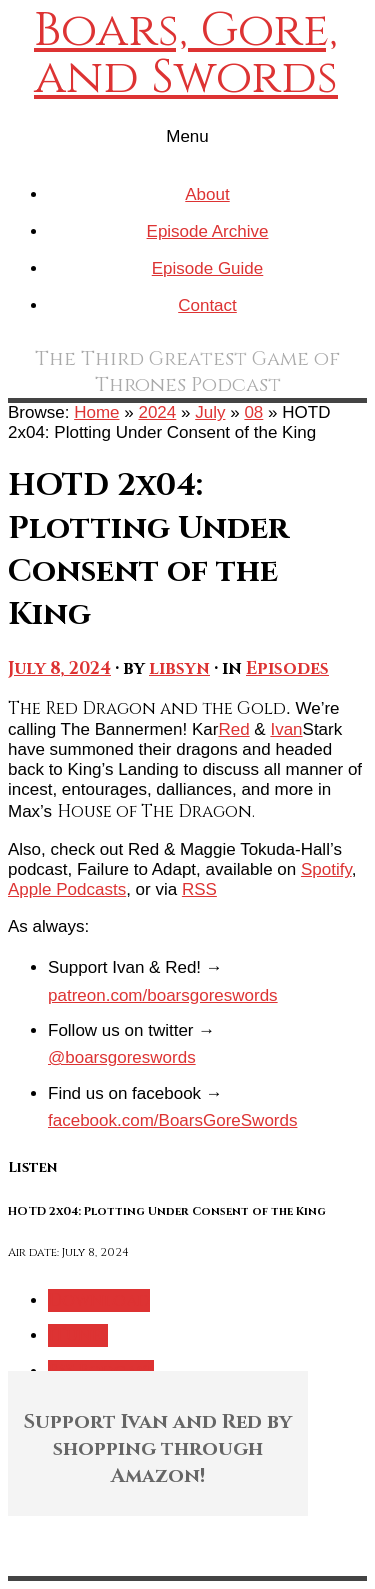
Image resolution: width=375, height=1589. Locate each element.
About (207, 194)
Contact (207, 305)
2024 (157, 412)
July (210, 412)
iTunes (78, 1335)
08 (253, 412)
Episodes (287, 668)
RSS (199, 889)
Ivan (286, 729)
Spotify (326, 869)
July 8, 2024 (59, 668)
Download (99, 1300)
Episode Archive (208, 231)
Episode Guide (208, 268)
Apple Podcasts (67, 889)
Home (96, 412)
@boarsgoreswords (122, 1057)
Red (233, 729)
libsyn (179, 668)
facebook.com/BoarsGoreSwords (172, 1120)
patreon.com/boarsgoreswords (163, 995)
